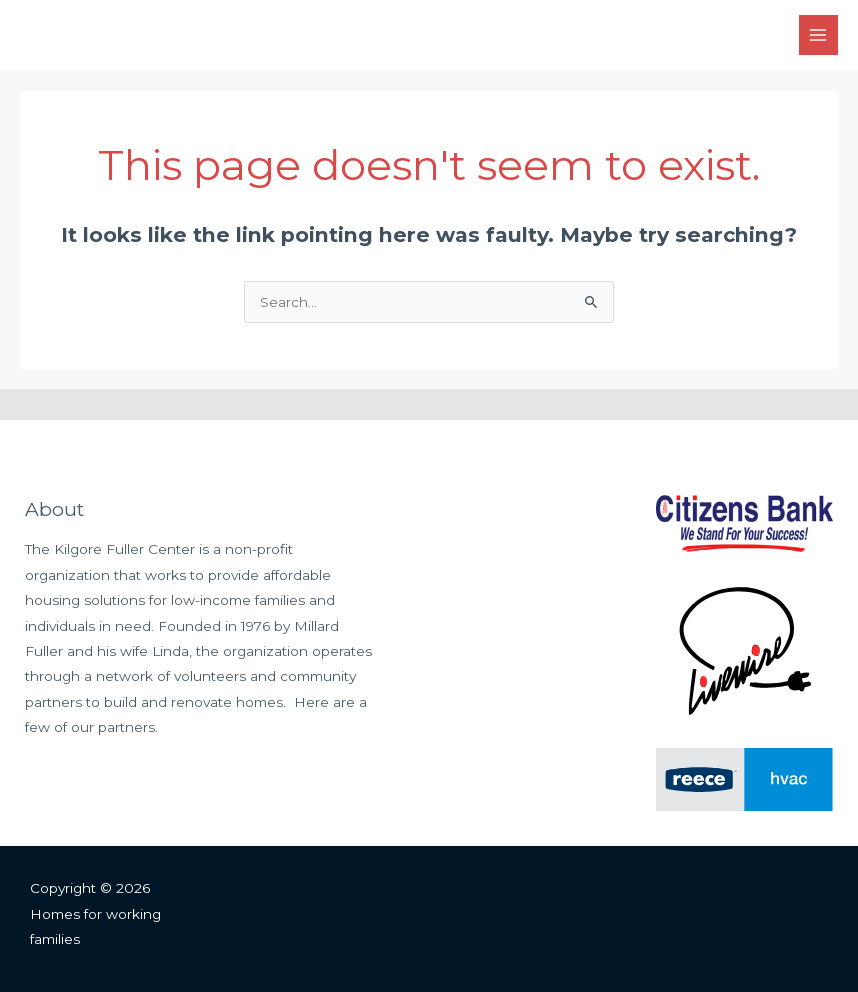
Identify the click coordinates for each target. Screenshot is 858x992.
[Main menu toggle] (818, 34)
